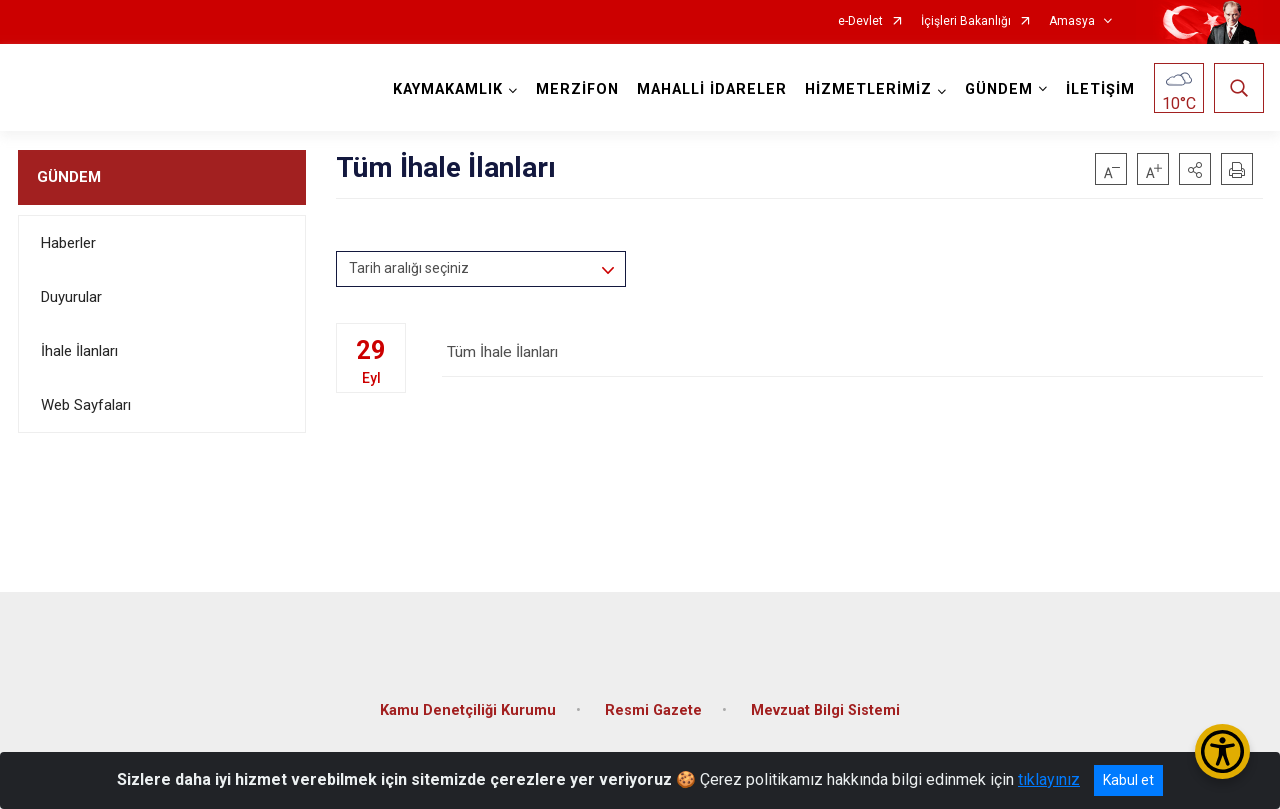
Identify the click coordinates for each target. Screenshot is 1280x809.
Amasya (1072, 21)
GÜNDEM (69, 177)
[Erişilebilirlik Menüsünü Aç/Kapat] (1222, 751)
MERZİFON (576, 89)
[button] (1195, 169)
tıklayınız (1049, 779)
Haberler (68, 243)
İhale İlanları (79, 351)
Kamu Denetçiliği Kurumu (468, 704)
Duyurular (71, 297)
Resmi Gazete (653, 704)
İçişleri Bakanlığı (966, 21)
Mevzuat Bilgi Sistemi (825, 704)
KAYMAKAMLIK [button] (447, 89)
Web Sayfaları (86, 405)
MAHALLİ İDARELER (711, 89)
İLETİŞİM (1099, 89)
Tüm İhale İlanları (852, 356)
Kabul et (1128, 780)
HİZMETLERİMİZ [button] (867, 89)
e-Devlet (860, 21)
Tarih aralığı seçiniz (409, 268)
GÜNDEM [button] (998, 89)
